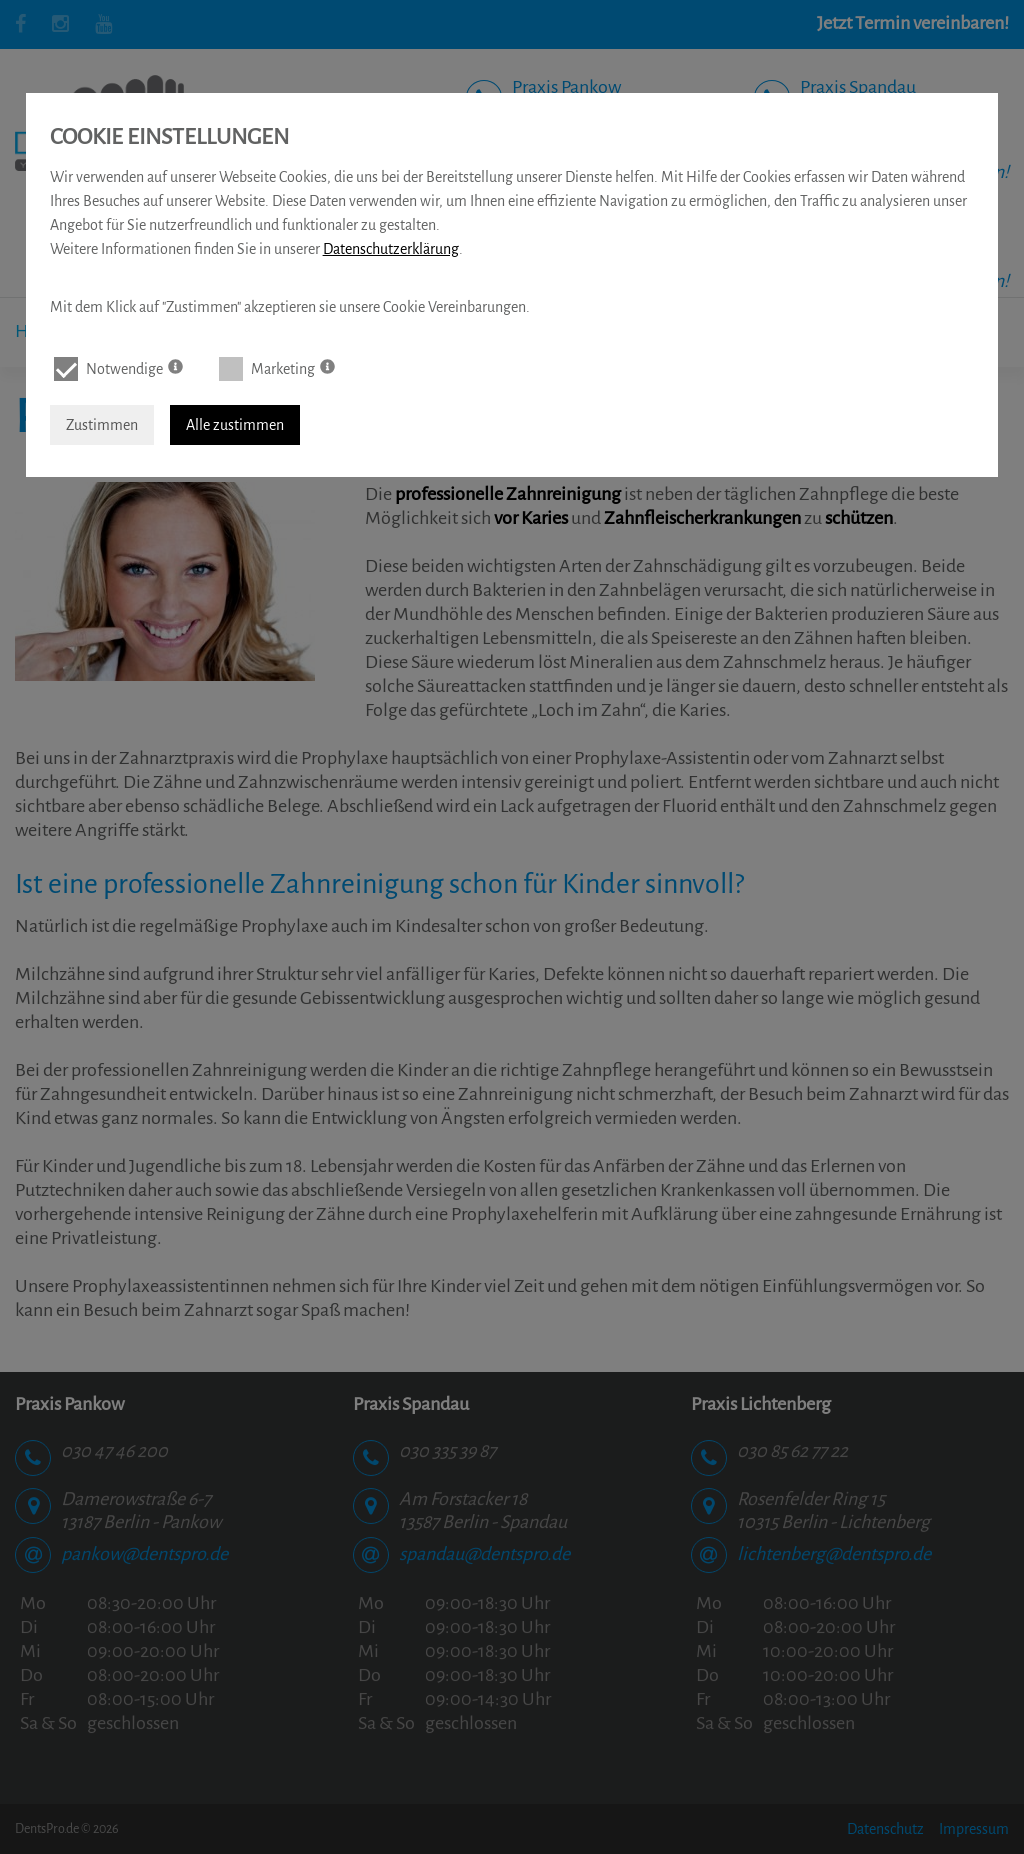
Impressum (974, 1829)
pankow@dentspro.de (144, 1544)
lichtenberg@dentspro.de (834, 1544)
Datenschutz (885, 1829)
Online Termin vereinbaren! (616, 172)
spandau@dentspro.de (484, 1544)
